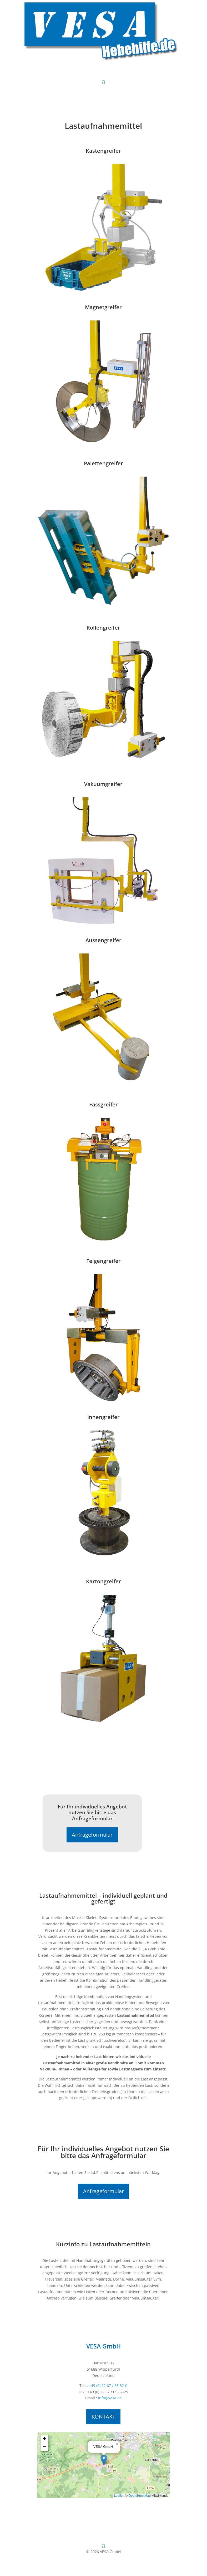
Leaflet (118, 2496)
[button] (103, 2459)
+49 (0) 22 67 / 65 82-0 (108, 2385)
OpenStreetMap (139, 2496)
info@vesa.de (110, 2397)
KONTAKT (103, 2416)
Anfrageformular (92, 1834)
